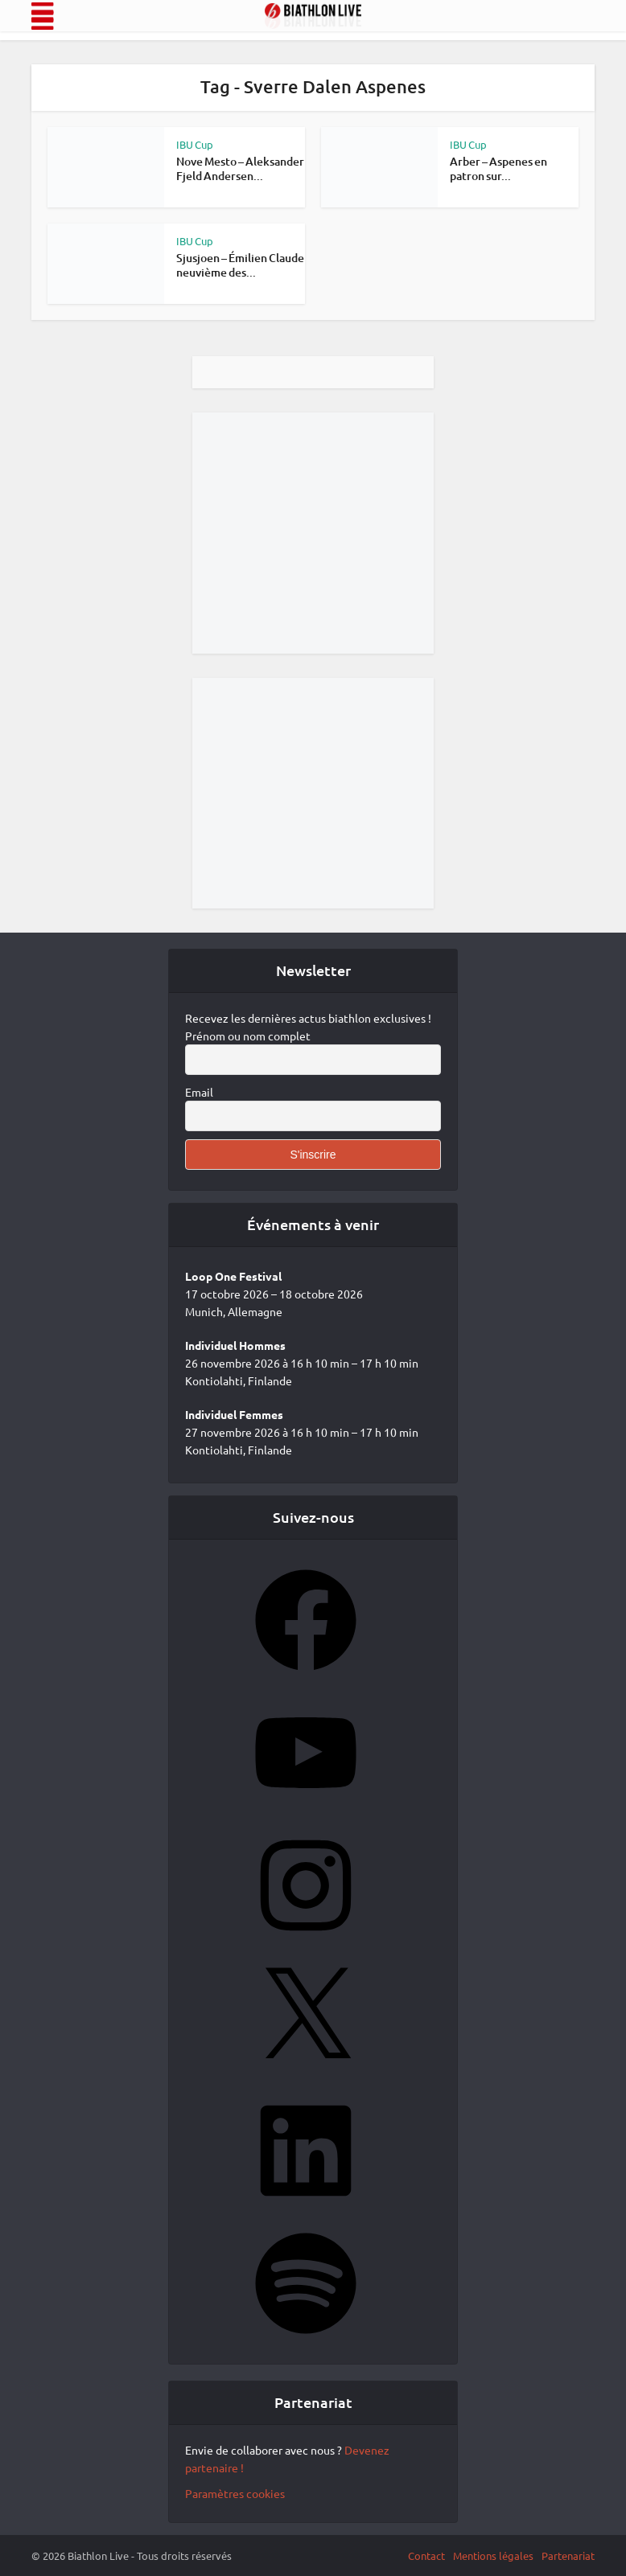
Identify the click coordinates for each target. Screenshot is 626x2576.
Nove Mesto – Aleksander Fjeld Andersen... (240, 168)
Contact (426, 2555)
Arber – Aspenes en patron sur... (498, 168)
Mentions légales (493, 2555)
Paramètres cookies (235, 2493)
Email (199, 1092)
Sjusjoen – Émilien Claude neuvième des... (240, 265)
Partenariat (568, 2555)
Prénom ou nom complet (248, 1035)
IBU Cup (194, 144)
